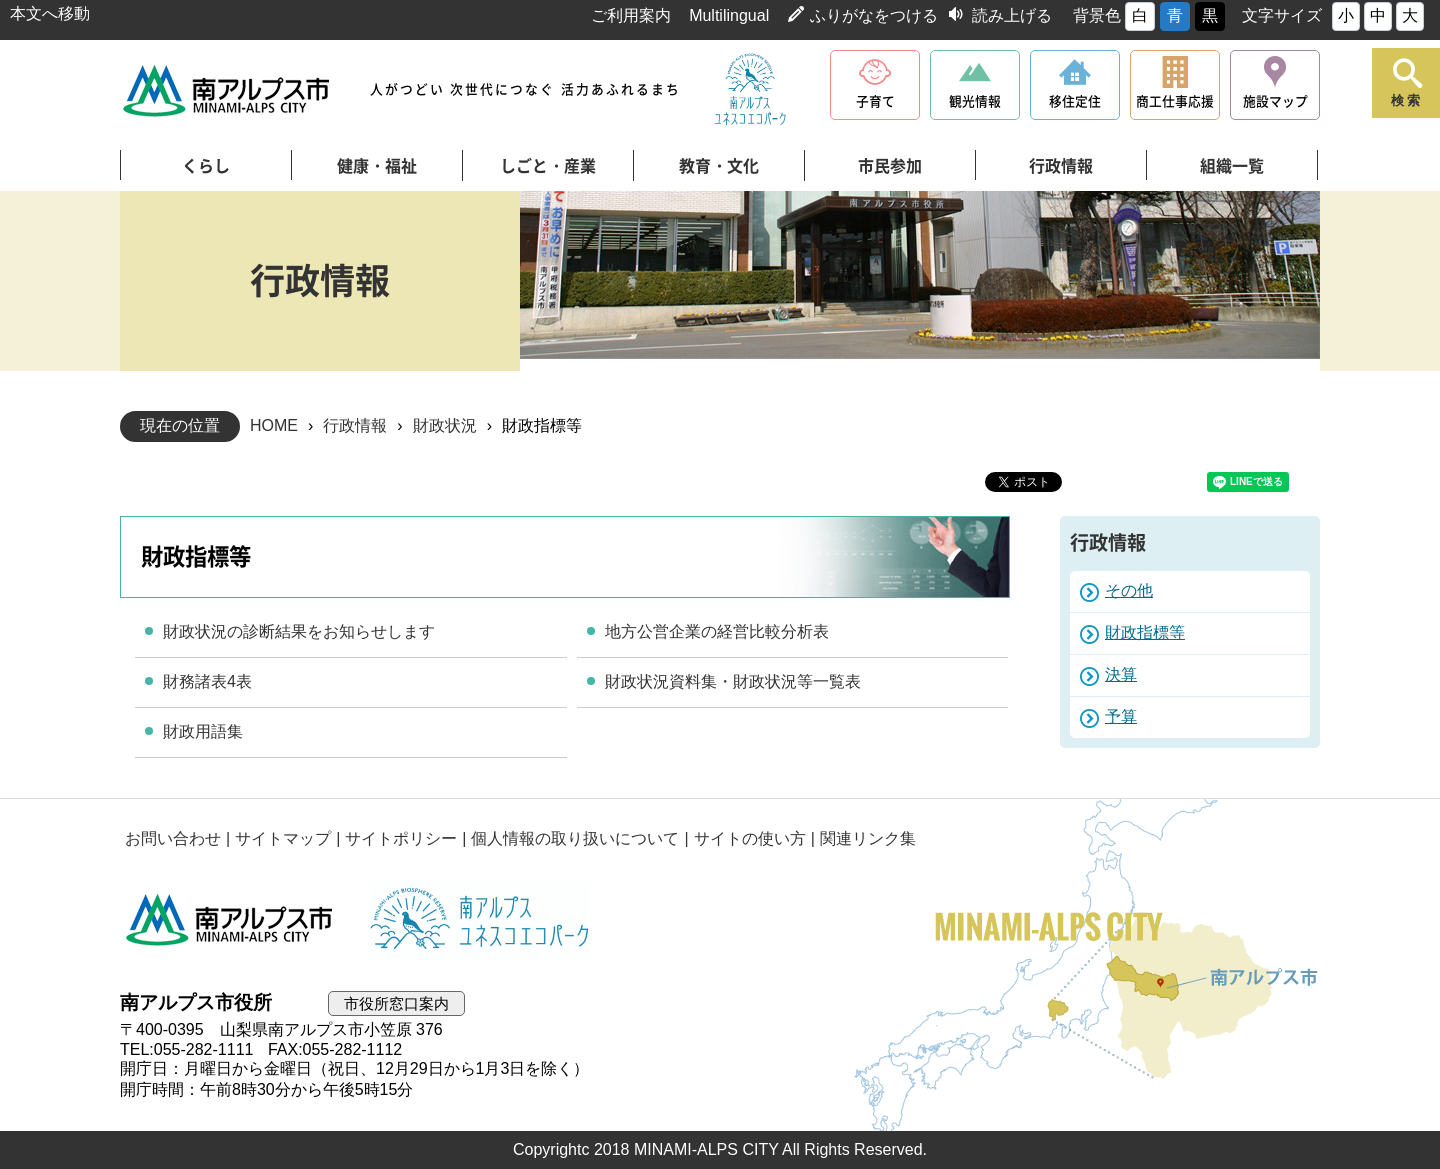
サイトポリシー (401, 838)
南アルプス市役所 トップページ (227, 90)
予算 (1121, 716)
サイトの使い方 (750, 838)
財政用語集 (203, 731)
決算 (1121, 674)
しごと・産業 (548, 166)
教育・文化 (719, 166)
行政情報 (1061, 166)
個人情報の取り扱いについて (575, 838)
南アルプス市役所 (230, 920)
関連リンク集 (868, 838)
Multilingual (729, 15)
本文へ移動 (50, 13)
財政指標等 (1145, 632)
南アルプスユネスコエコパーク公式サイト (750, 90)
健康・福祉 (377, 166)
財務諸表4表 (207, 681)
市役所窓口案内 (396, 1003)
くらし (206, 166)
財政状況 (445, 425)
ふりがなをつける (874, 15)
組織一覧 (1232, 166)
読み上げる (1012, 15)
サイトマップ (283, 838)
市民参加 (890, 166)
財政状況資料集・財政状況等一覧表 (733, 681)
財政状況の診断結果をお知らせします (299, 631)
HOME (274, 425)
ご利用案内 (631, 15)
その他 (1129, 590)
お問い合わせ (173, 838)
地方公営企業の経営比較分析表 (717, 631)
